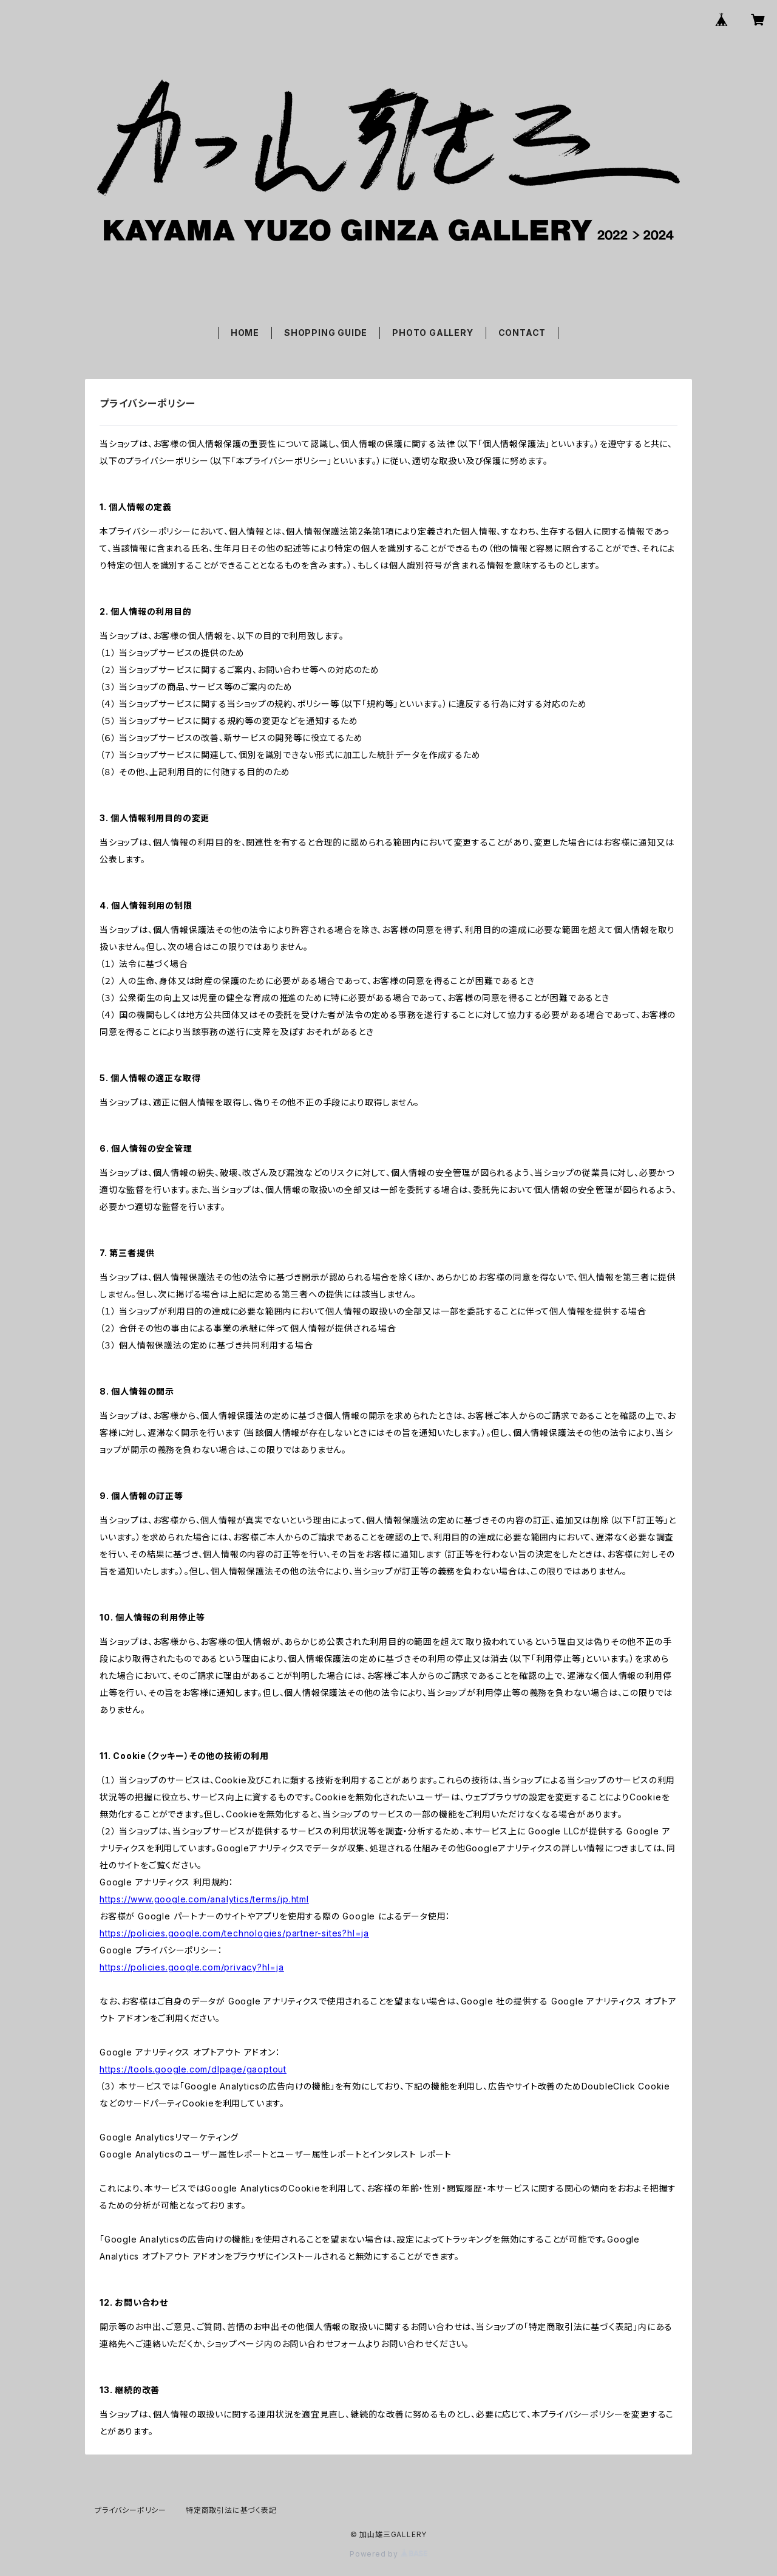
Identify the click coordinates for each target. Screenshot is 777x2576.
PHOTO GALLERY (432, 332)
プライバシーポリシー (130, 2510)
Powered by (388, 2553)
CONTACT (522, 332)
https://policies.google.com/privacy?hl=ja (192, 1967)
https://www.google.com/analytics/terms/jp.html (204, 1899)
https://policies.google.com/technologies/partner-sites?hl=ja (234, 1933)
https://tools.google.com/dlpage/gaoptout (193, 2069)
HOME (245, 332)
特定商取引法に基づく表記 (231, 2510)
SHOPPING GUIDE (325, 332)
